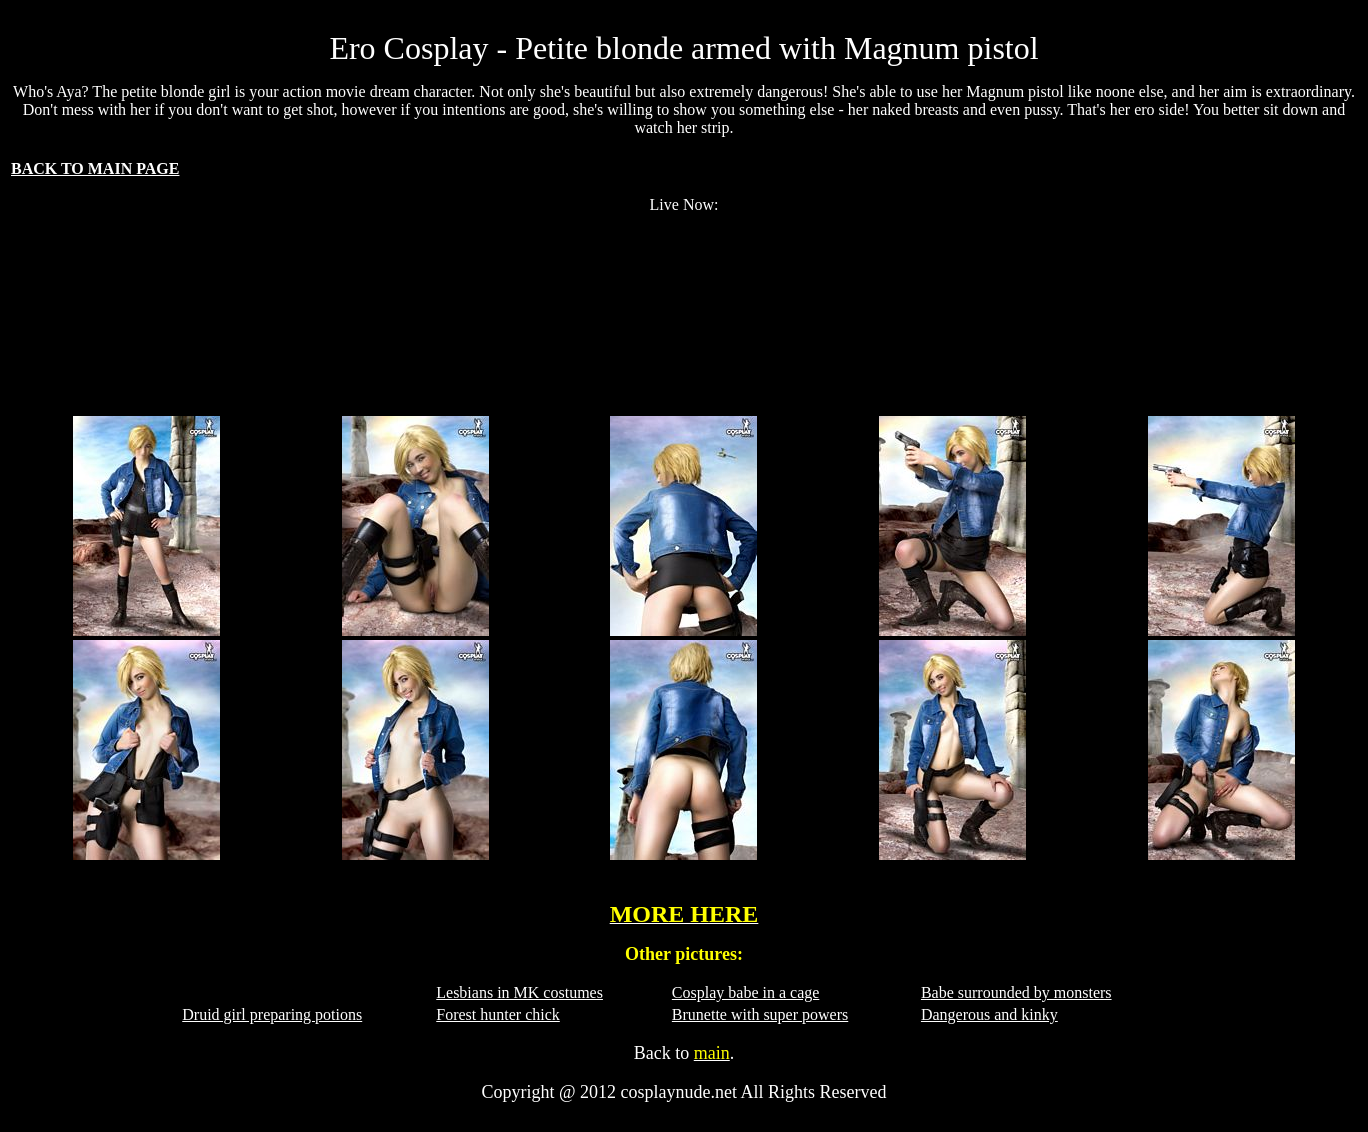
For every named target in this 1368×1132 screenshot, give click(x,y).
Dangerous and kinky (989, 1014)
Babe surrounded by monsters (1016, 992)
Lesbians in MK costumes (519, 992)
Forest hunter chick (498, 1014)
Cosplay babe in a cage (746, 992)
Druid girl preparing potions (272, 1014)
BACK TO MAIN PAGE (95, 168)
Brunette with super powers (760, 1014)
